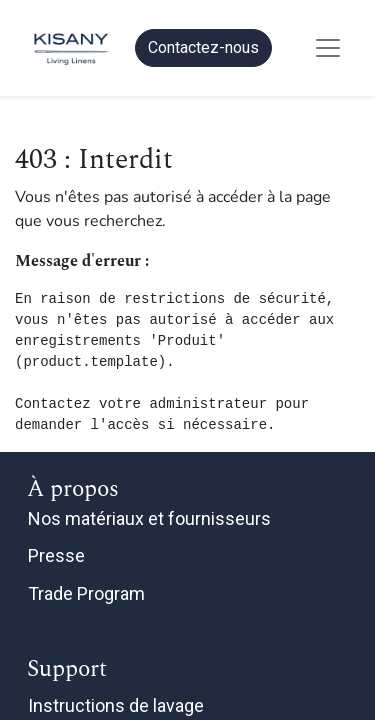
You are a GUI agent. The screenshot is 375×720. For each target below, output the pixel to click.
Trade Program (86, 593)
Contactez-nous (203, 47)
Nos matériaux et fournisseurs (149, 518)
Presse (56, 555)
